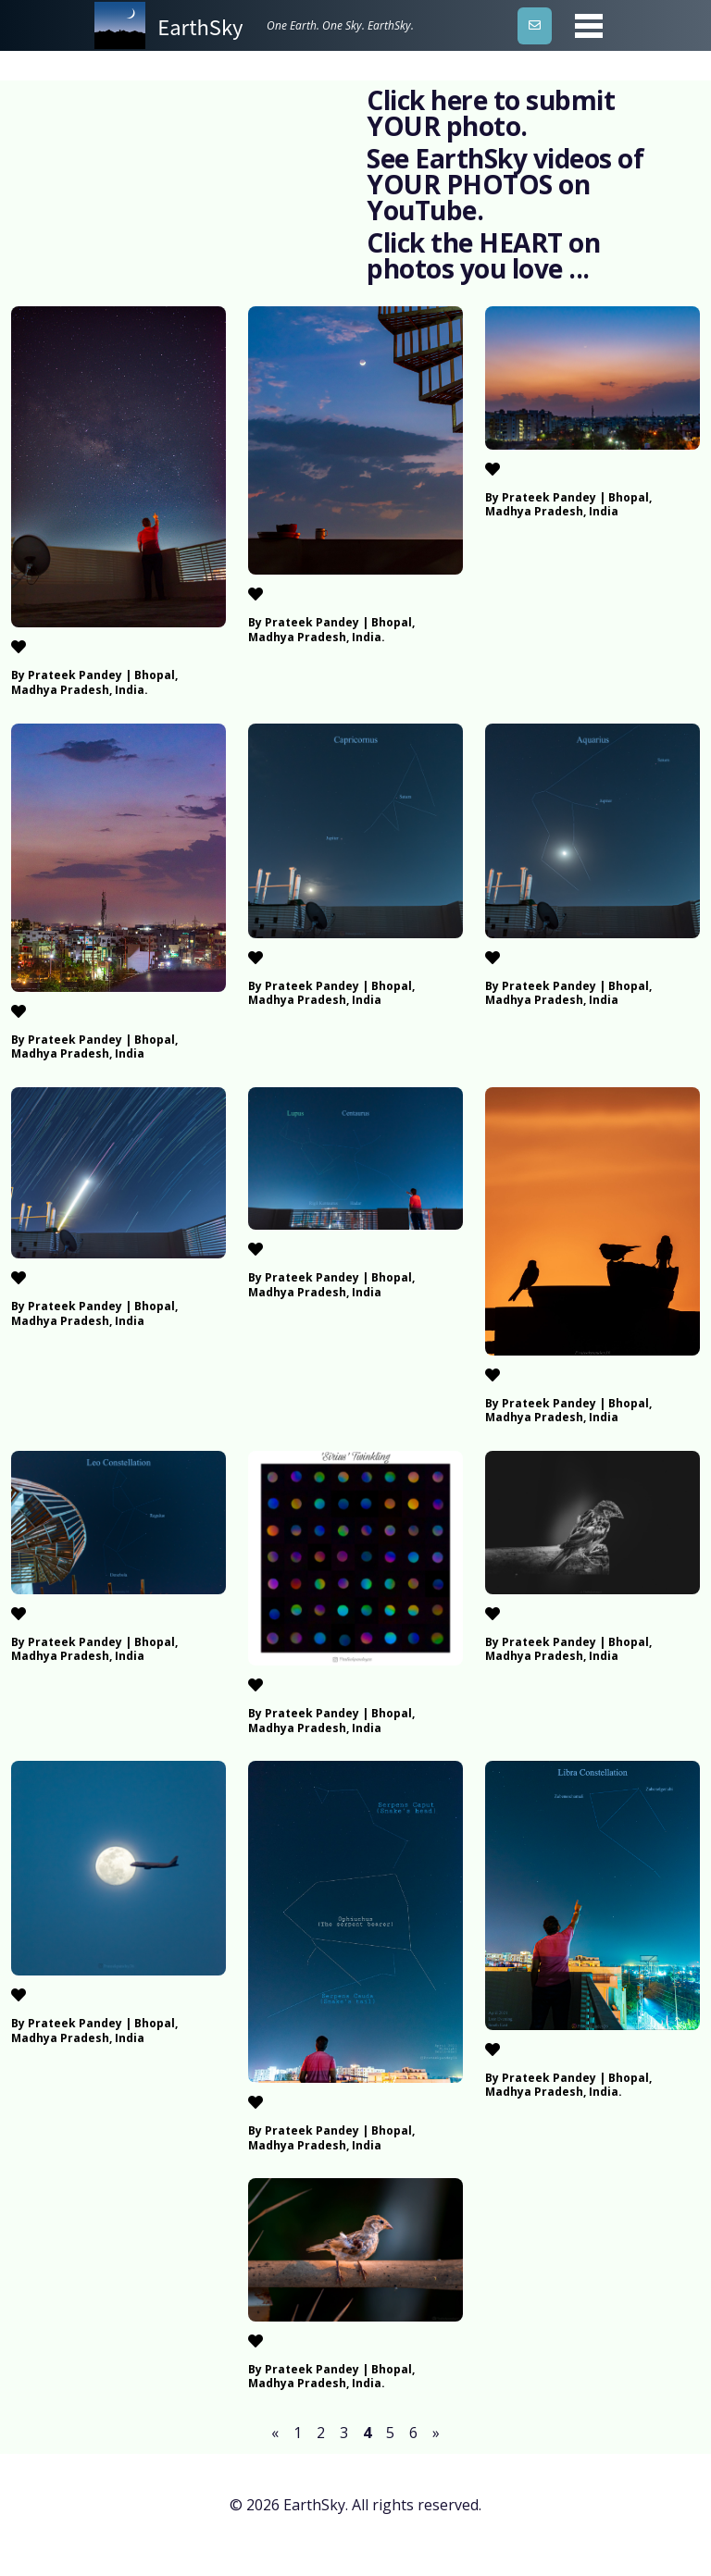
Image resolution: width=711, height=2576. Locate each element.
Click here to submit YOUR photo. (491, 112)
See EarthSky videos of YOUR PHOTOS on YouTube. (505, 184)
